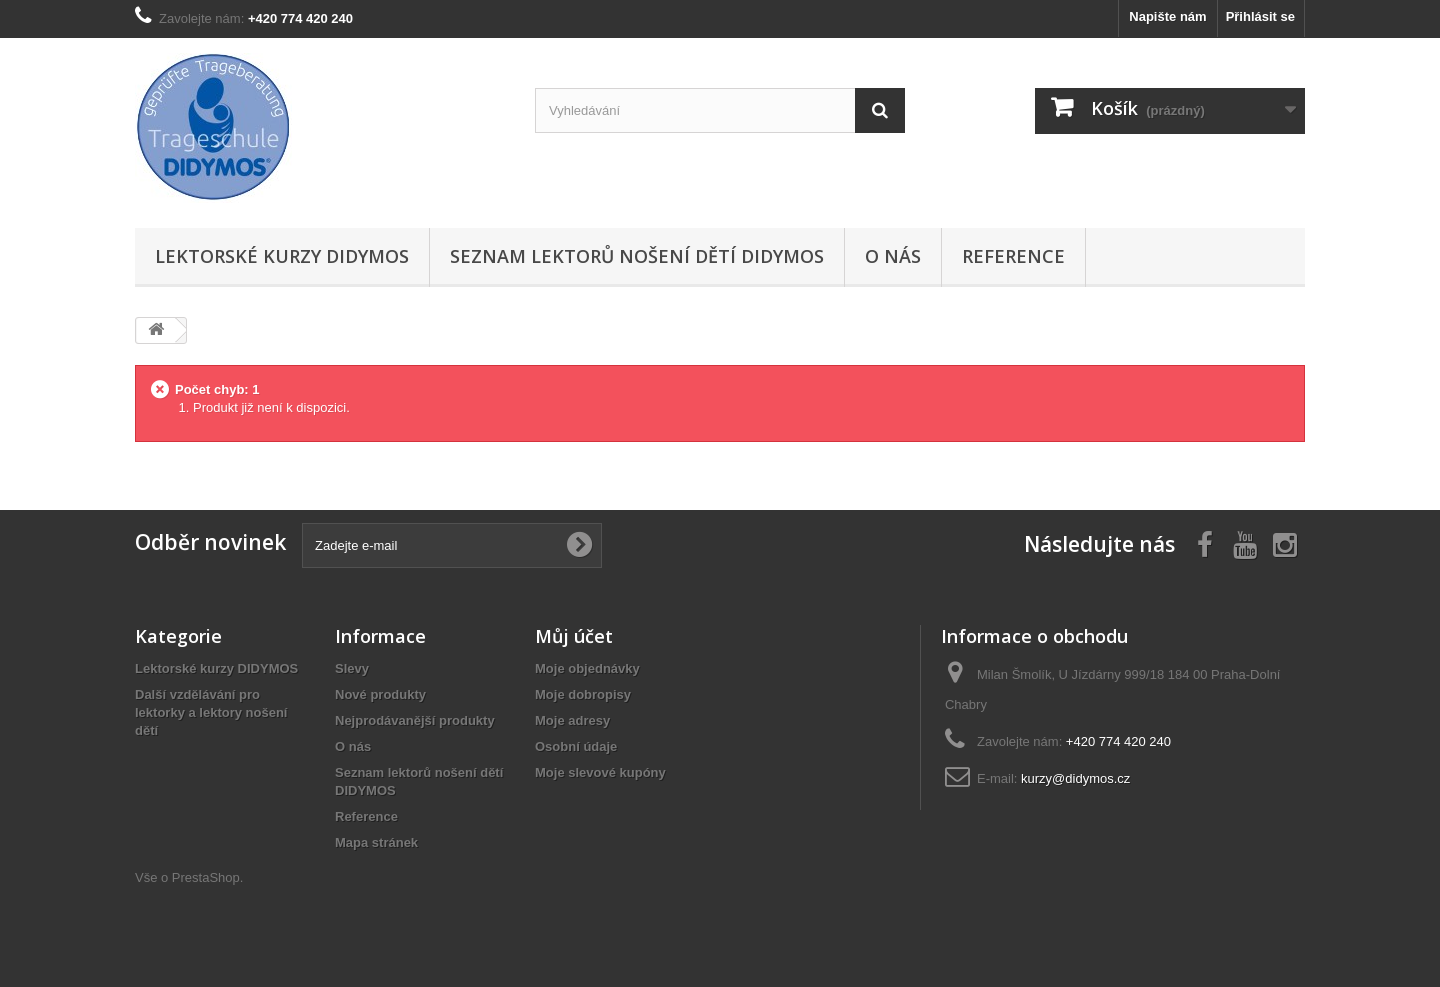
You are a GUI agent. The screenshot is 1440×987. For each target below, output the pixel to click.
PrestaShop (206, 877)
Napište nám (1167, 16)
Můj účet (574, 636)
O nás (893, 256)
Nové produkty (380, 694)
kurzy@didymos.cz (1075, 778)
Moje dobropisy (583, 694)
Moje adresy (572, 720)
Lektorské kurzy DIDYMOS (282, 256)
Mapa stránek (376, 842)
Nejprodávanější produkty (415, 720)
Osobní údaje (576, 746)
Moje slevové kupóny (600, 772)
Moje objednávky (587, 668)
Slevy (352, 668)
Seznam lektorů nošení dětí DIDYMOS (637, 256)
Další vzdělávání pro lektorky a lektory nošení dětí (211, 712)
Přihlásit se (1260, 16)
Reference (1013, 256)
